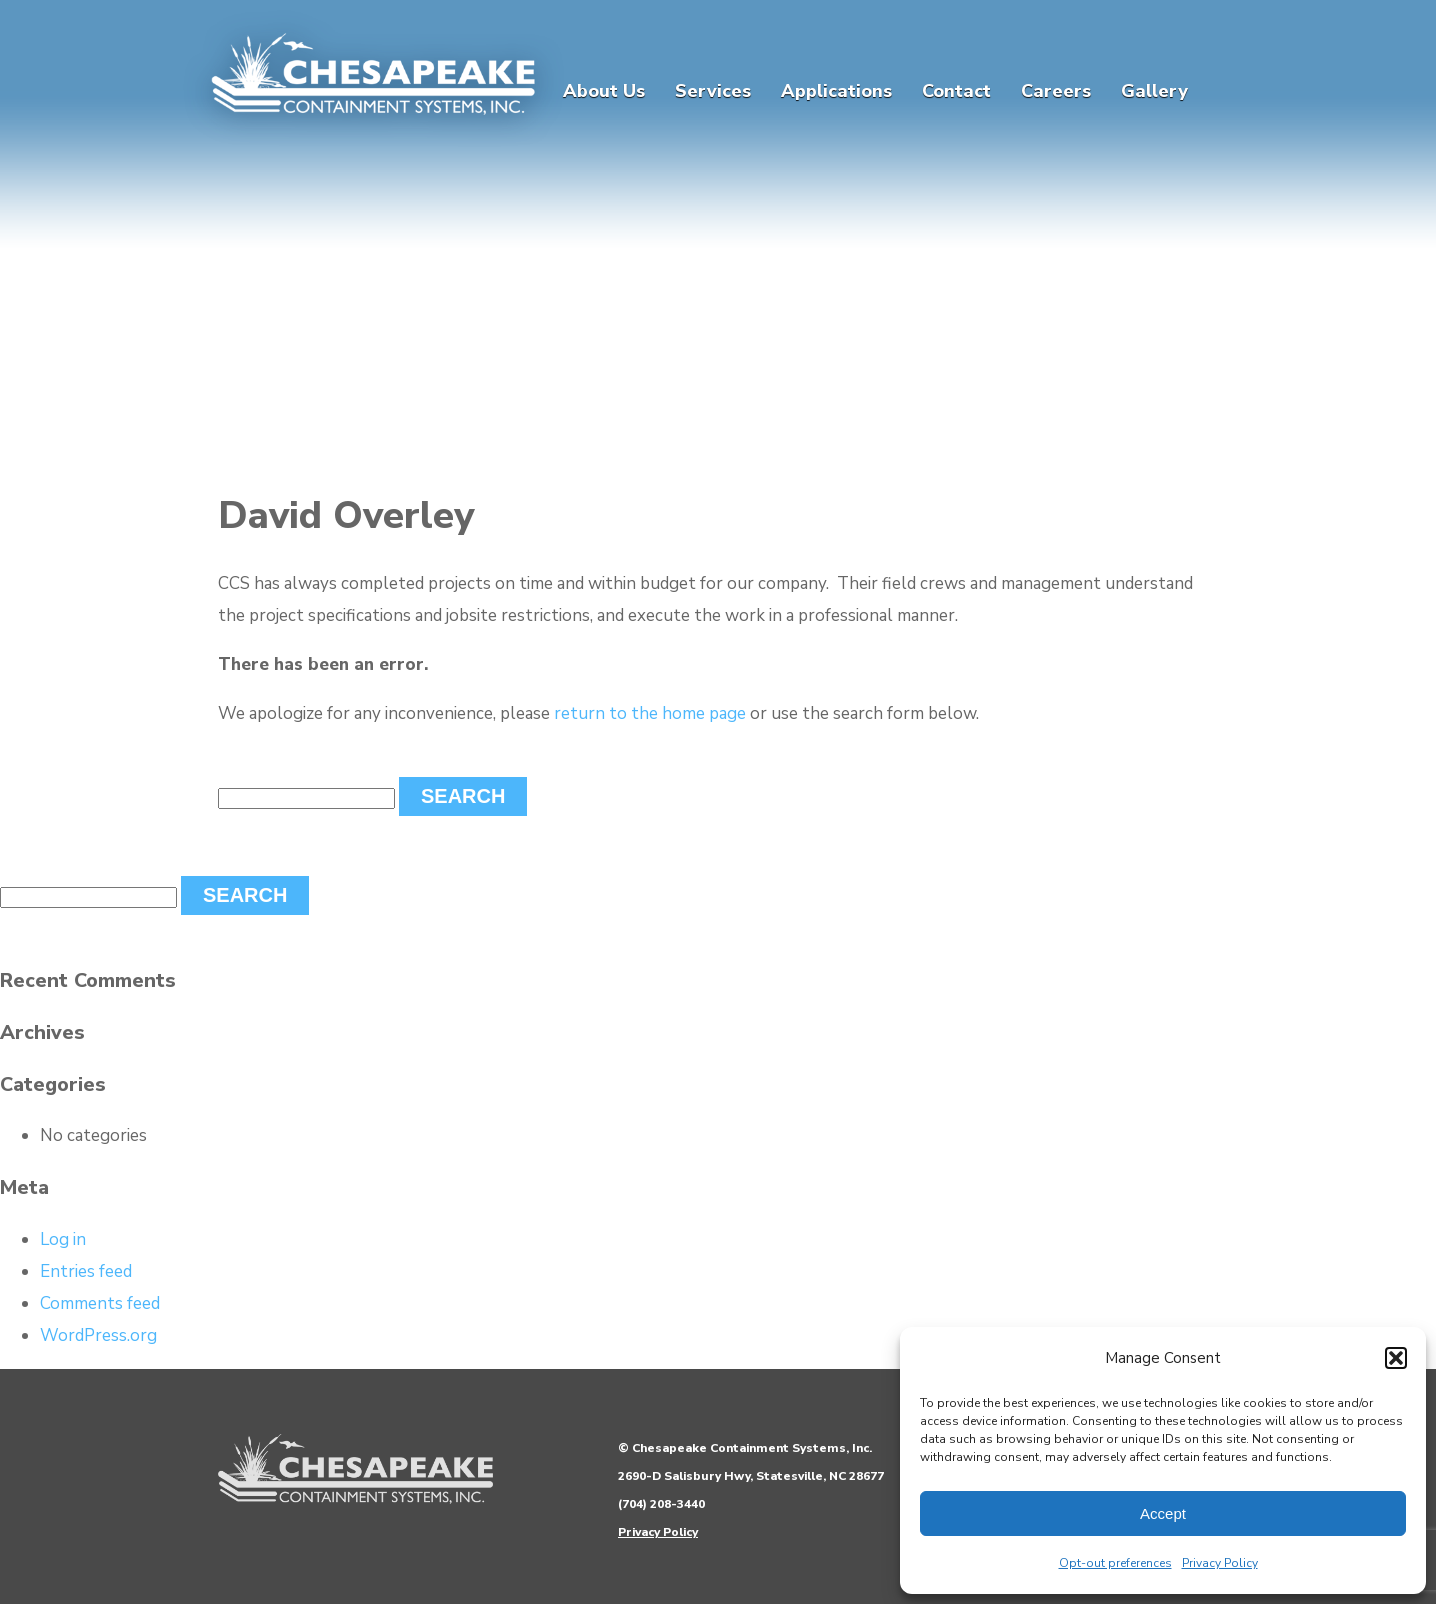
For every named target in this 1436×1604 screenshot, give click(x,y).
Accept (1163, 1513)
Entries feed (86, 1271)
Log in (63, 1239)
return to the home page (650, 713)
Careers (1056, 91)
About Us (604, 91)
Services (713, 91)
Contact (956, 91)
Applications (836, 91)
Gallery (1154, 91)
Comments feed (100, 1303)
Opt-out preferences (1115, 1563)
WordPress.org (98, 1335)
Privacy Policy (1220, 1563)
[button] (1396, 1358)
